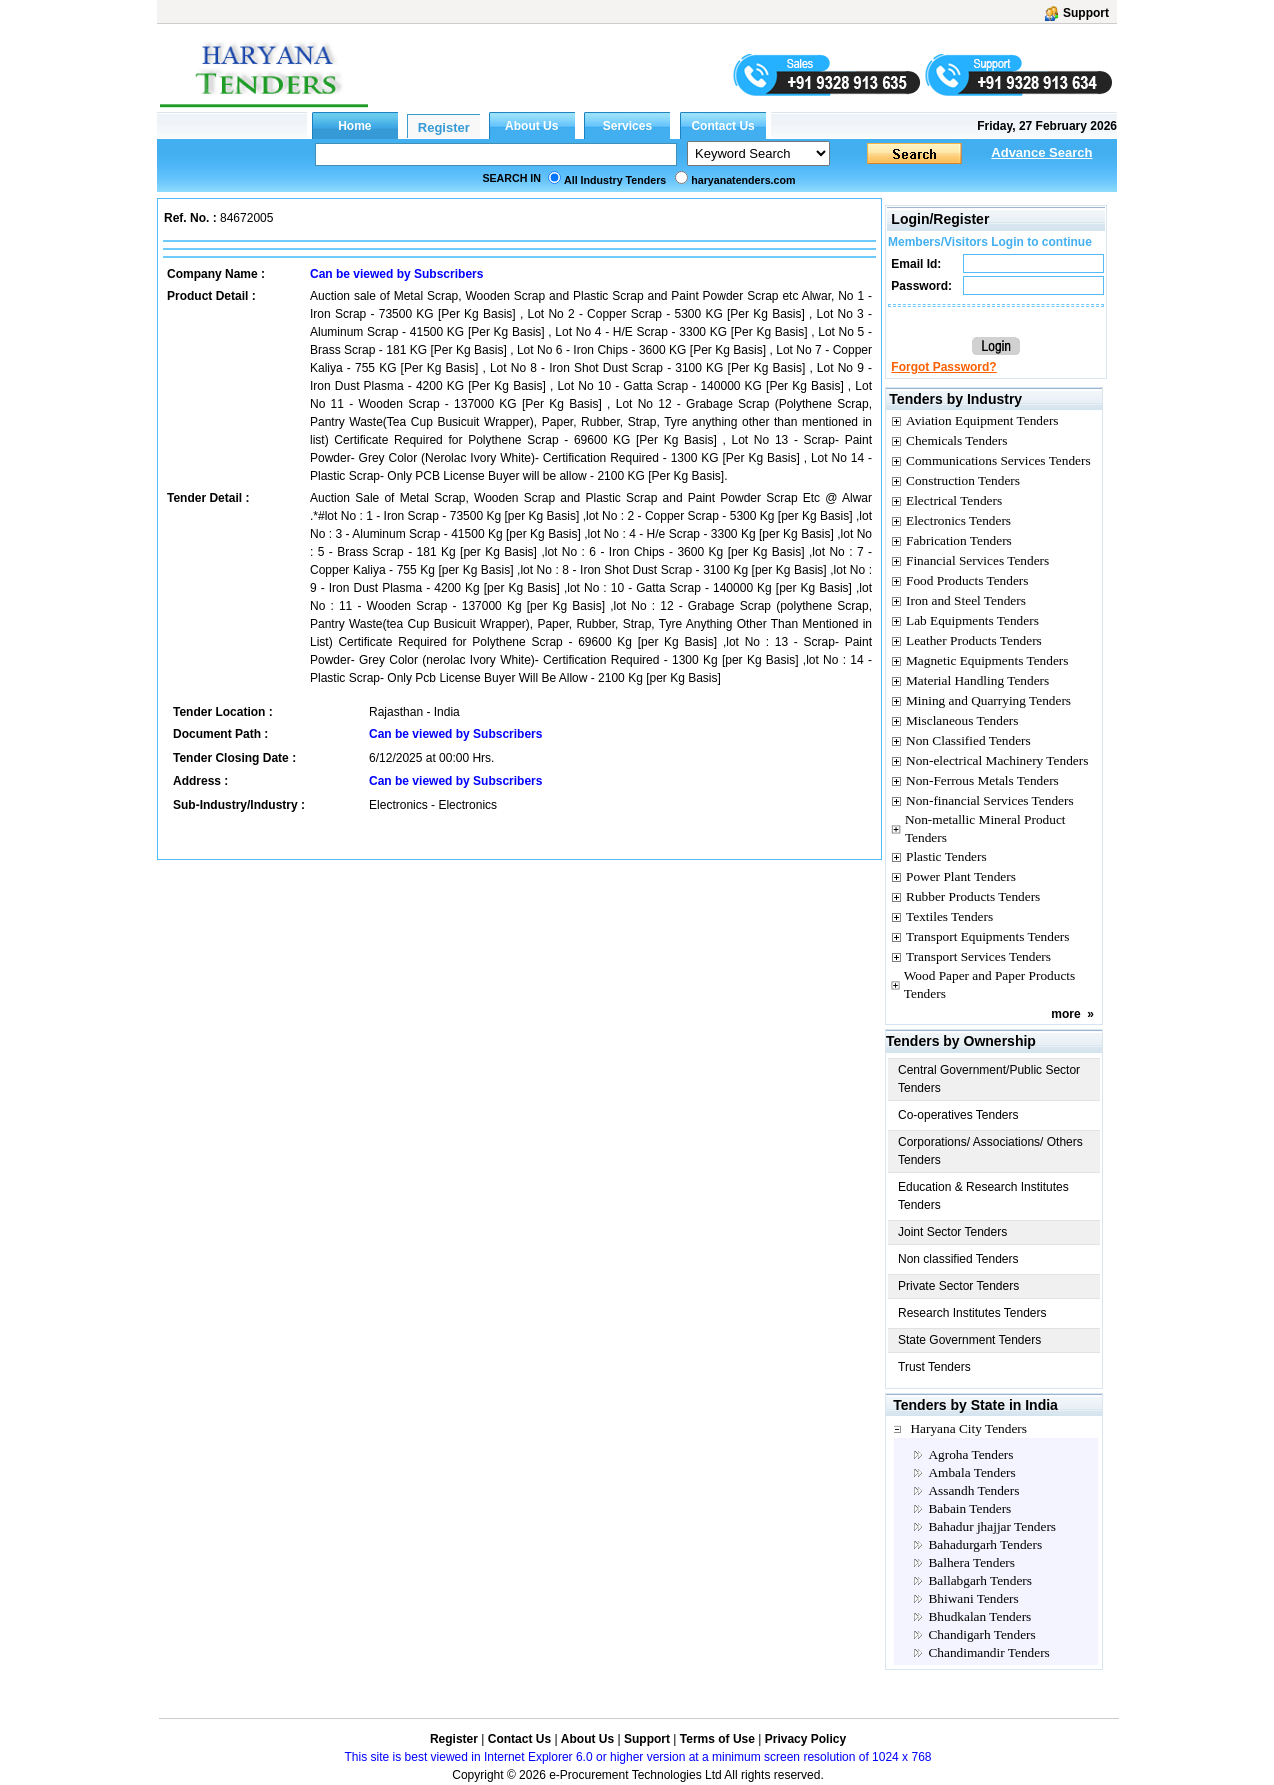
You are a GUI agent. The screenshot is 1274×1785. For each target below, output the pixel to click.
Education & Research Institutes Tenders (983, 1196)
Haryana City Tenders (968, 1428)
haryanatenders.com (743, 180)
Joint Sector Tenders (952, 1232)
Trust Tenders (934, 1367)
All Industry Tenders (615, 180)
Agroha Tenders (970, 1454)
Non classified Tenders (958, 1259)
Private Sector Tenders (958, 1286)
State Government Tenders (969, 1340)
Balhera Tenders (971, 1562)
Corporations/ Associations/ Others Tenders (990, 1151)
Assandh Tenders (973, 1490)
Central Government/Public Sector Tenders (989, 1079)
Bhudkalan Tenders (979, 1616)
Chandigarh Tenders (981, 1634)
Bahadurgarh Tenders (985, 1544)
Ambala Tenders (971, 1472)
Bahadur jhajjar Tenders (992, 1526)
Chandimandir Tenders (988, 1652)
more (1065, 1014)
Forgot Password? (943, 367)
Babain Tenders (969, 1508)
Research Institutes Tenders (972, 1313)
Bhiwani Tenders (973, 1598)
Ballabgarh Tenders (980, 1580)
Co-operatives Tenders (958, 1115)
